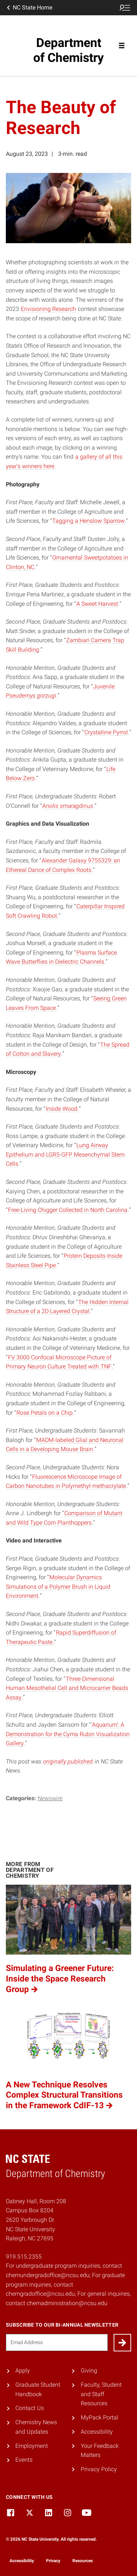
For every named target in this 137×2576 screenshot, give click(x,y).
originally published (68, 1761)
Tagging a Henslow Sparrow (88, 520)
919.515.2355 (24, 2256)
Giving (89, 2370)
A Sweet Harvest (97, 603)
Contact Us (29, 2408)
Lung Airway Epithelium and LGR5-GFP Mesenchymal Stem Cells (65, 1154)
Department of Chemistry (68, 50)
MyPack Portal (99, 2417)
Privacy (53, 2560)
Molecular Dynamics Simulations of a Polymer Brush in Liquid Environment (58, 1586)
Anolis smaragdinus (67, 805)
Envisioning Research (48, 308)
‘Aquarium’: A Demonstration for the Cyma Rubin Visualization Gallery (68, 1734)
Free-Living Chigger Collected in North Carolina (68, 1209)
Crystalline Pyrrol (106, 732)
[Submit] (122, 2342)
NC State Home (28, 7)
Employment (31, 2445)
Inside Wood (61, 1108)
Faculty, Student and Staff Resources (101, 2394)
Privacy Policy (99, 2469)
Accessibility (97, 2431)
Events (24, 2459)
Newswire (50, 1798)
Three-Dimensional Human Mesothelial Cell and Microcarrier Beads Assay (67, 1688)
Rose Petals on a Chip (44, 1412)
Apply (22, 2370)
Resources (82, 2560)
